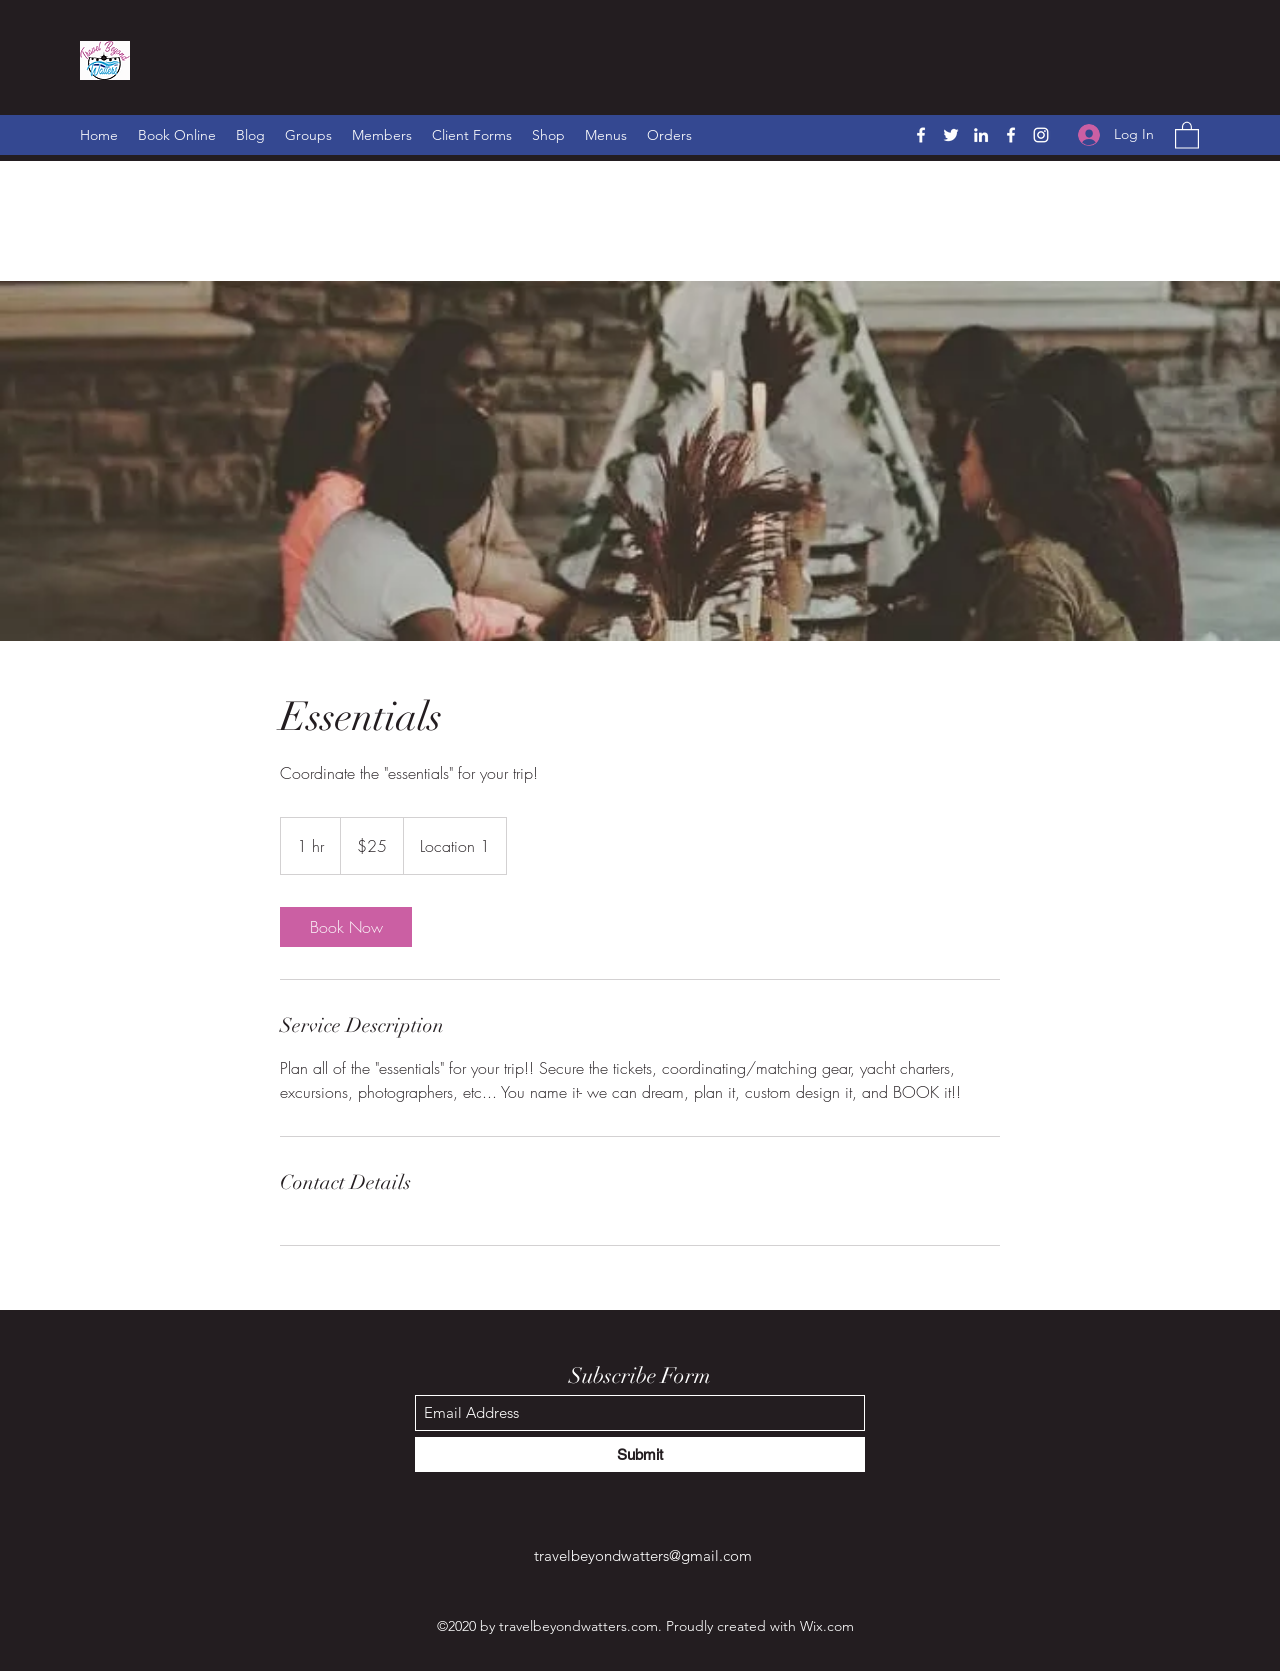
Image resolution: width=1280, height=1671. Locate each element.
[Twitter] (951, 135)
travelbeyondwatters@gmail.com (643, 1555)
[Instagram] (1041, 135)
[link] (346, 927)
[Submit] (640, 1454)
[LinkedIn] (981, 135)
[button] (1187, 134)
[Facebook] (921, 135)
